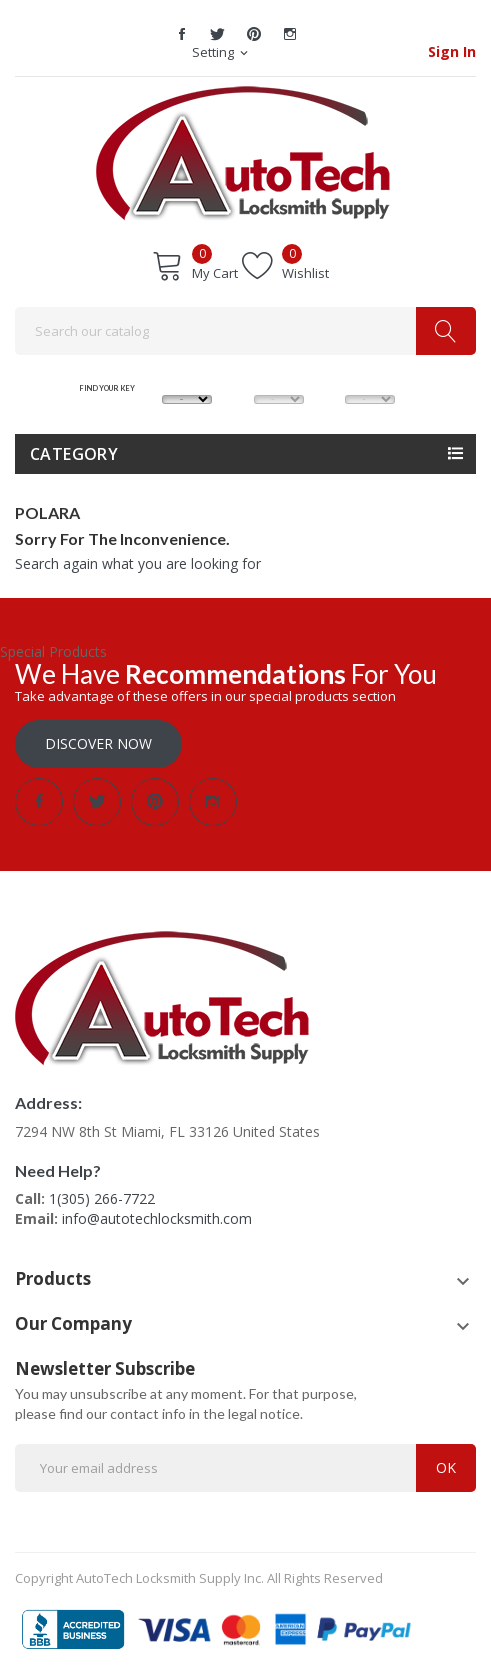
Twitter (218, 34)
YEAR (370, 376)
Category (74, 454)
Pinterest (254, 34)
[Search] (245, 331)
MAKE (188, 376)
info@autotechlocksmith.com (157, 1218)
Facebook (182, 34)
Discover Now (98, 743)
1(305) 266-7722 (102, 1198)
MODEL (279, 376)
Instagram (290, 34)
